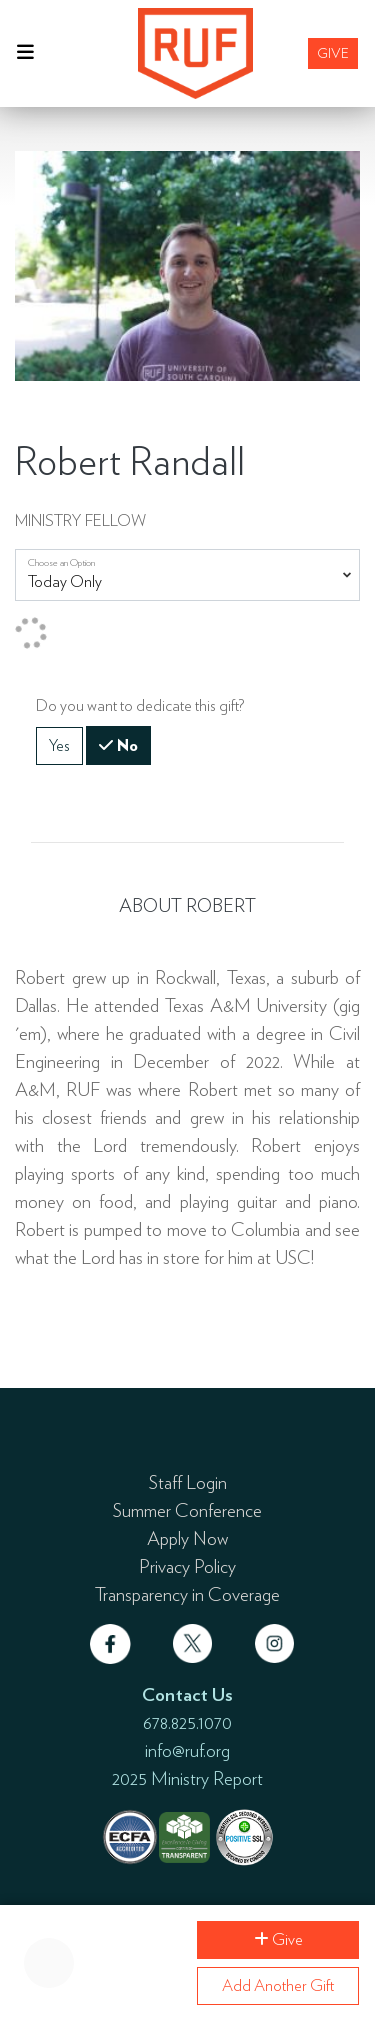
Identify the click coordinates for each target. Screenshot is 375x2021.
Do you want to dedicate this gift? (140, 705)
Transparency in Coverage (187, 1594)
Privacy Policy (187, 1566)
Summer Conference (187, 1510)
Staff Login (188, 1482)
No (126, 744)
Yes (59, 744)
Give (333, 53)
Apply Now (187, 1538)
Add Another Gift (278, 1985)
